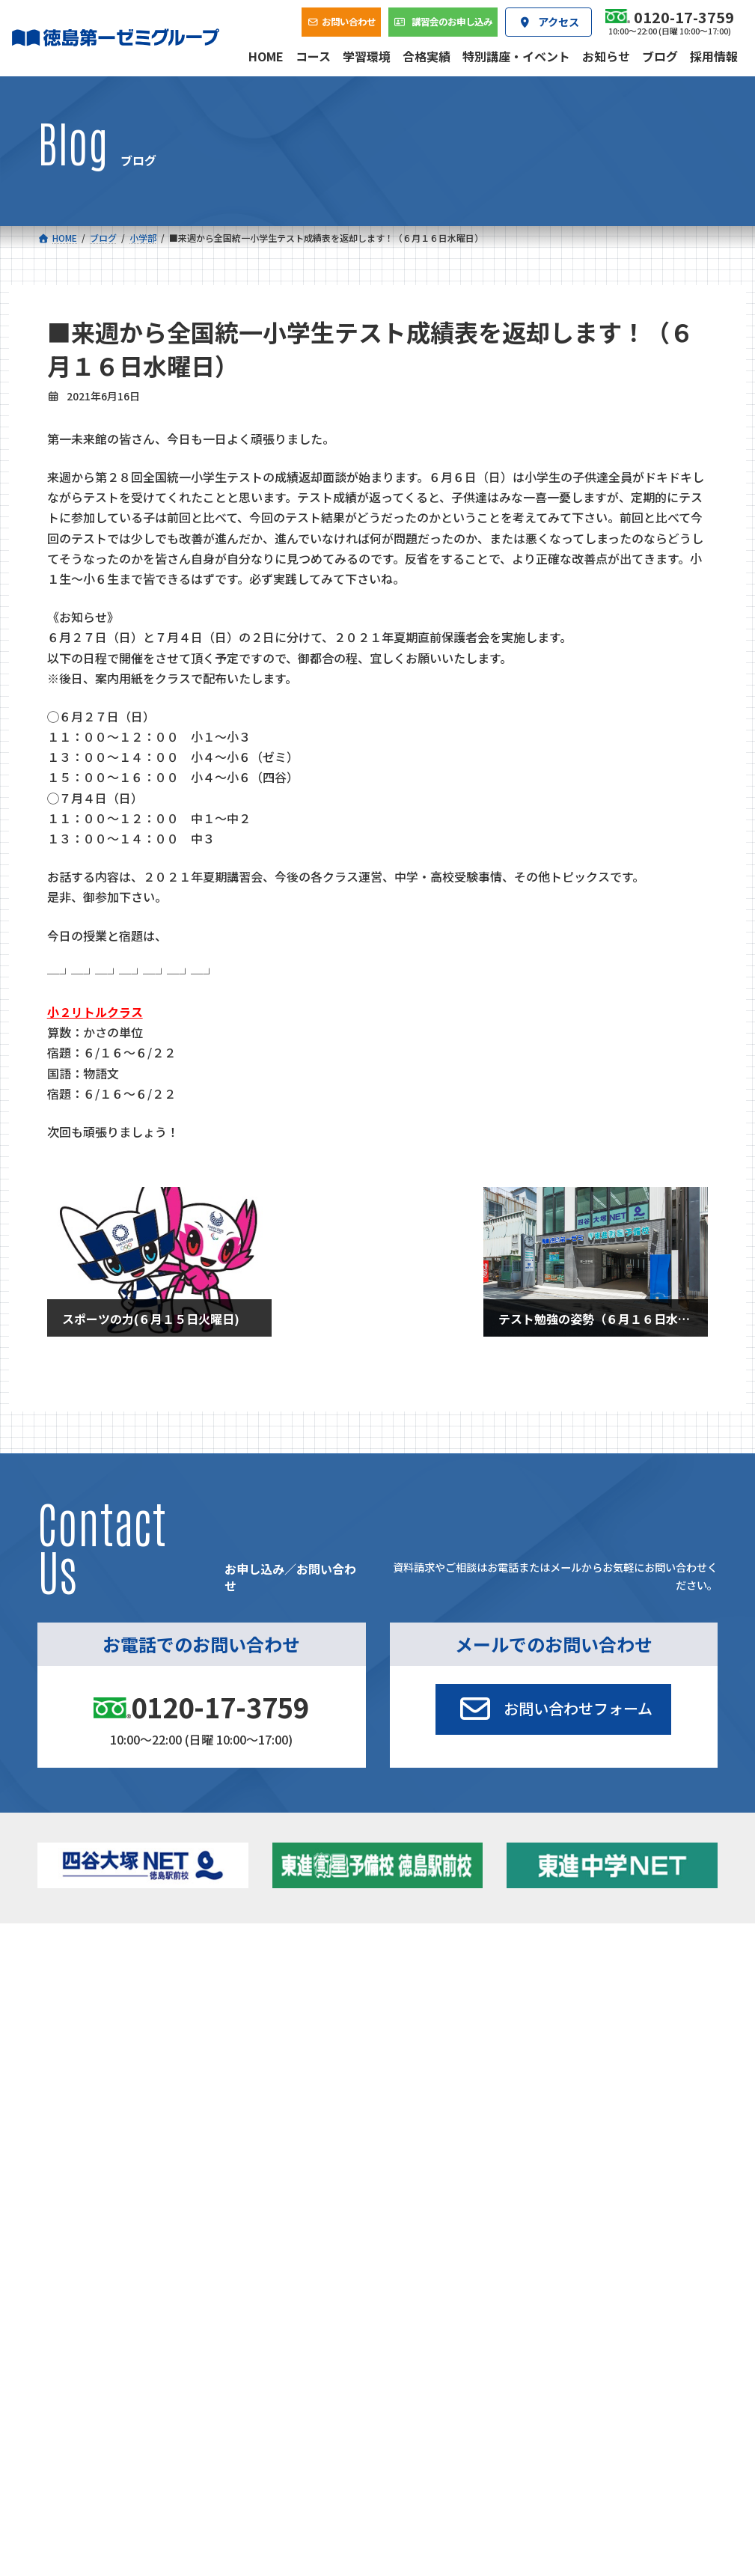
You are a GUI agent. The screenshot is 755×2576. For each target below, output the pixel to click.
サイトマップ (585, 2189)
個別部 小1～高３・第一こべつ (451, 2014)
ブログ (602, 2016)
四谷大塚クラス (119, 2038)
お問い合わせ (672, 2091)
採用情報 (544, 2091)
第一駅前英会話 (430, 2057)
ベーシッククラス (123, 2058)
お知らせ (606, 1996)
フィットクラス (119, 2000)
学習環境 (190, 2091)
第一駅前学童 (425, 2038)
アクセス (427, 2091)
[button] (552, 1709)
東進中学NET (281, 2038)
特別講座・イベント (631, 1977)
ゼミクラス (109, 2019)
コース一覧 (78, 1955)
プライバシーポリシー (668, 2189)
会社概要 (309, 2091)
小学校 (92, 1977)
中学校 (251, 1977)
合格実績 (73, 2091)
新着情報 (582, 1955)
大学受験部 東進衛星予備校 (448, 1982)
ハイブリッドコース (288, 2019)
